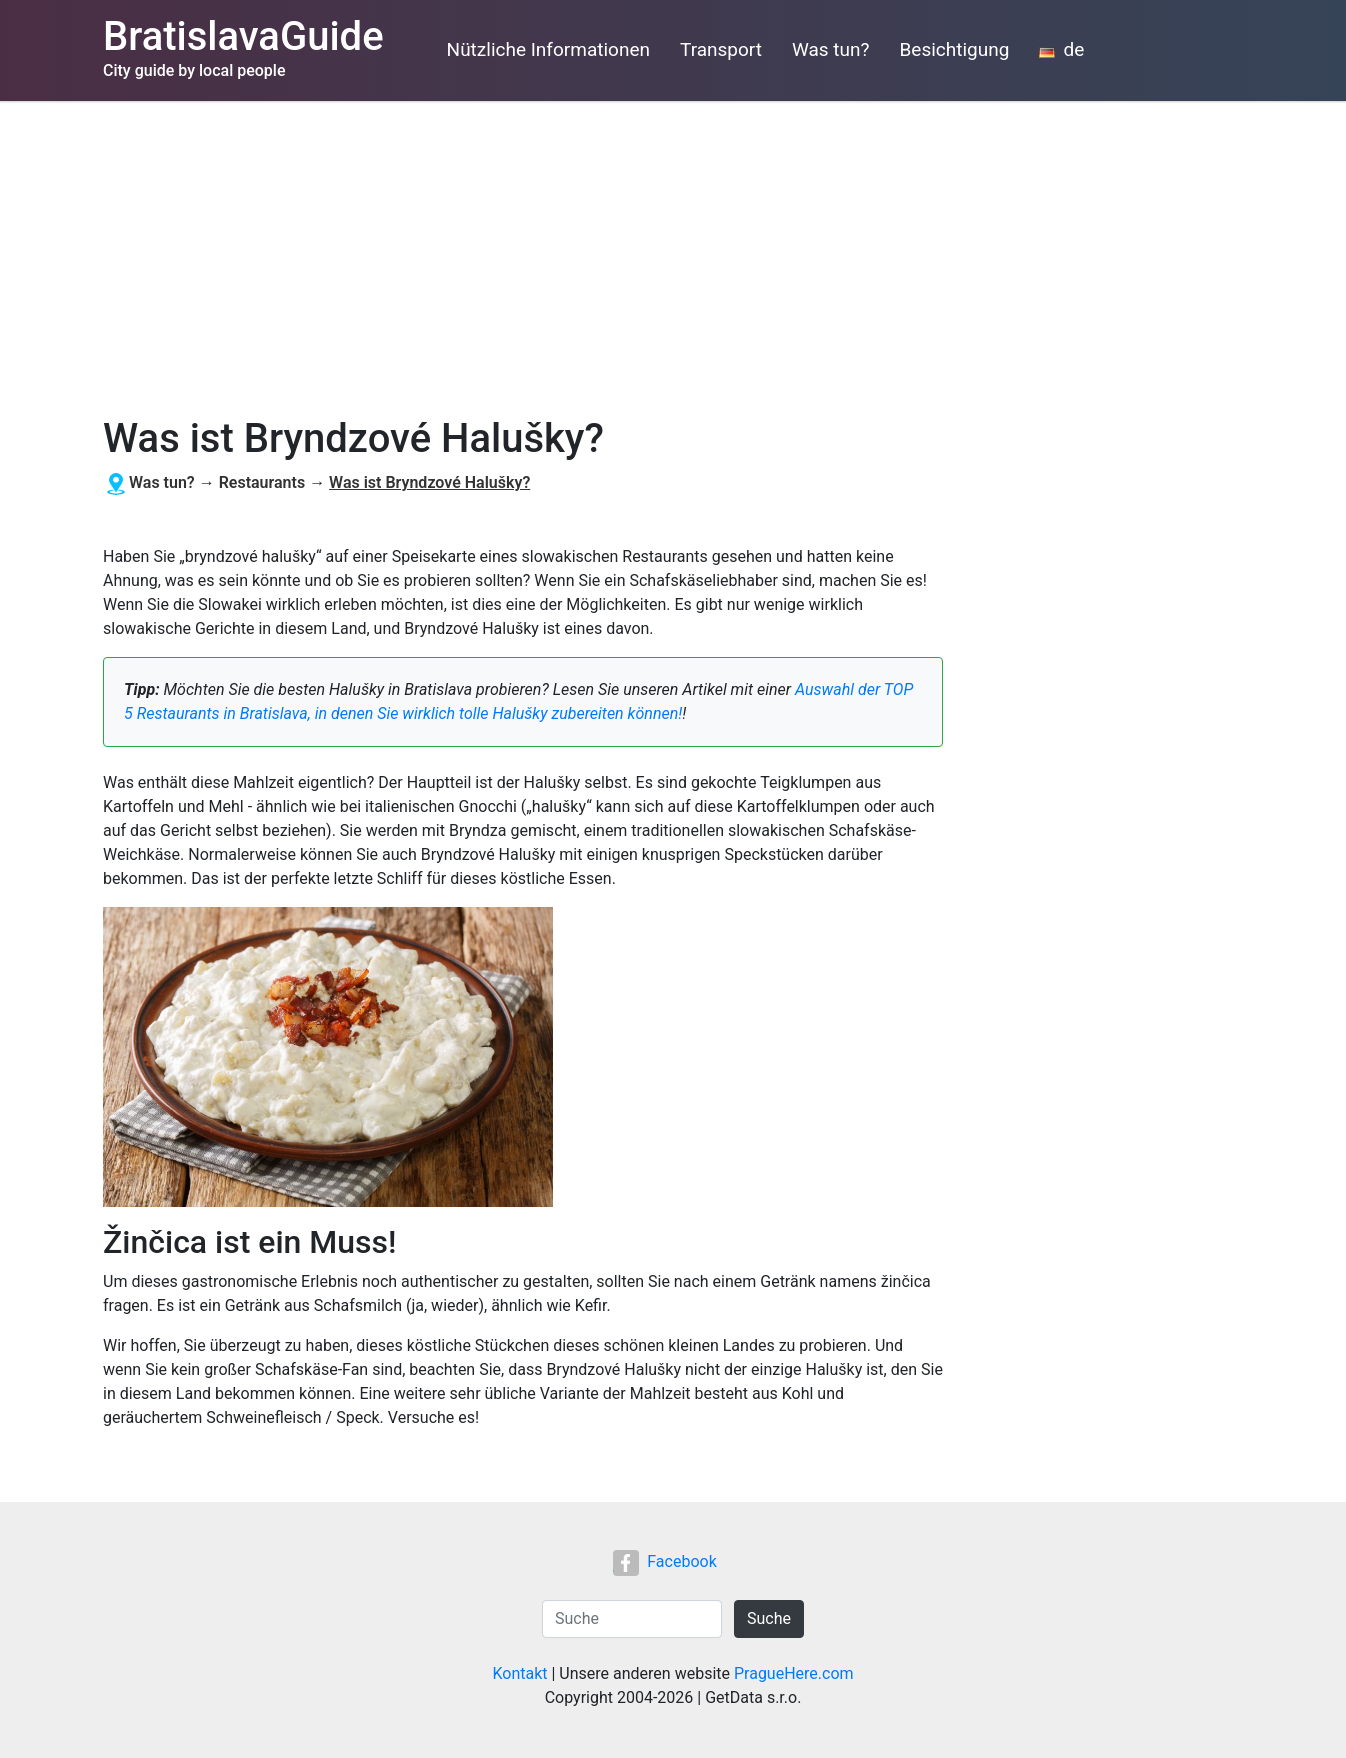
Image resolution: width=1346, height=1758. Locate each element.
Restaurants (262, 482)
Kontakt (519, 1673)
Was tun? (831, 49)
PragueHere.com (794, 1673)
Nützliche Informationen (548, 49)
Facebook (664, 1561)
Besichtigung (955, 49)
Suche (769, 1618)
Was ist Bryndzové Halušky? (429, 482)
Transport (721, 49)
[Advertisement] (673, 251)
